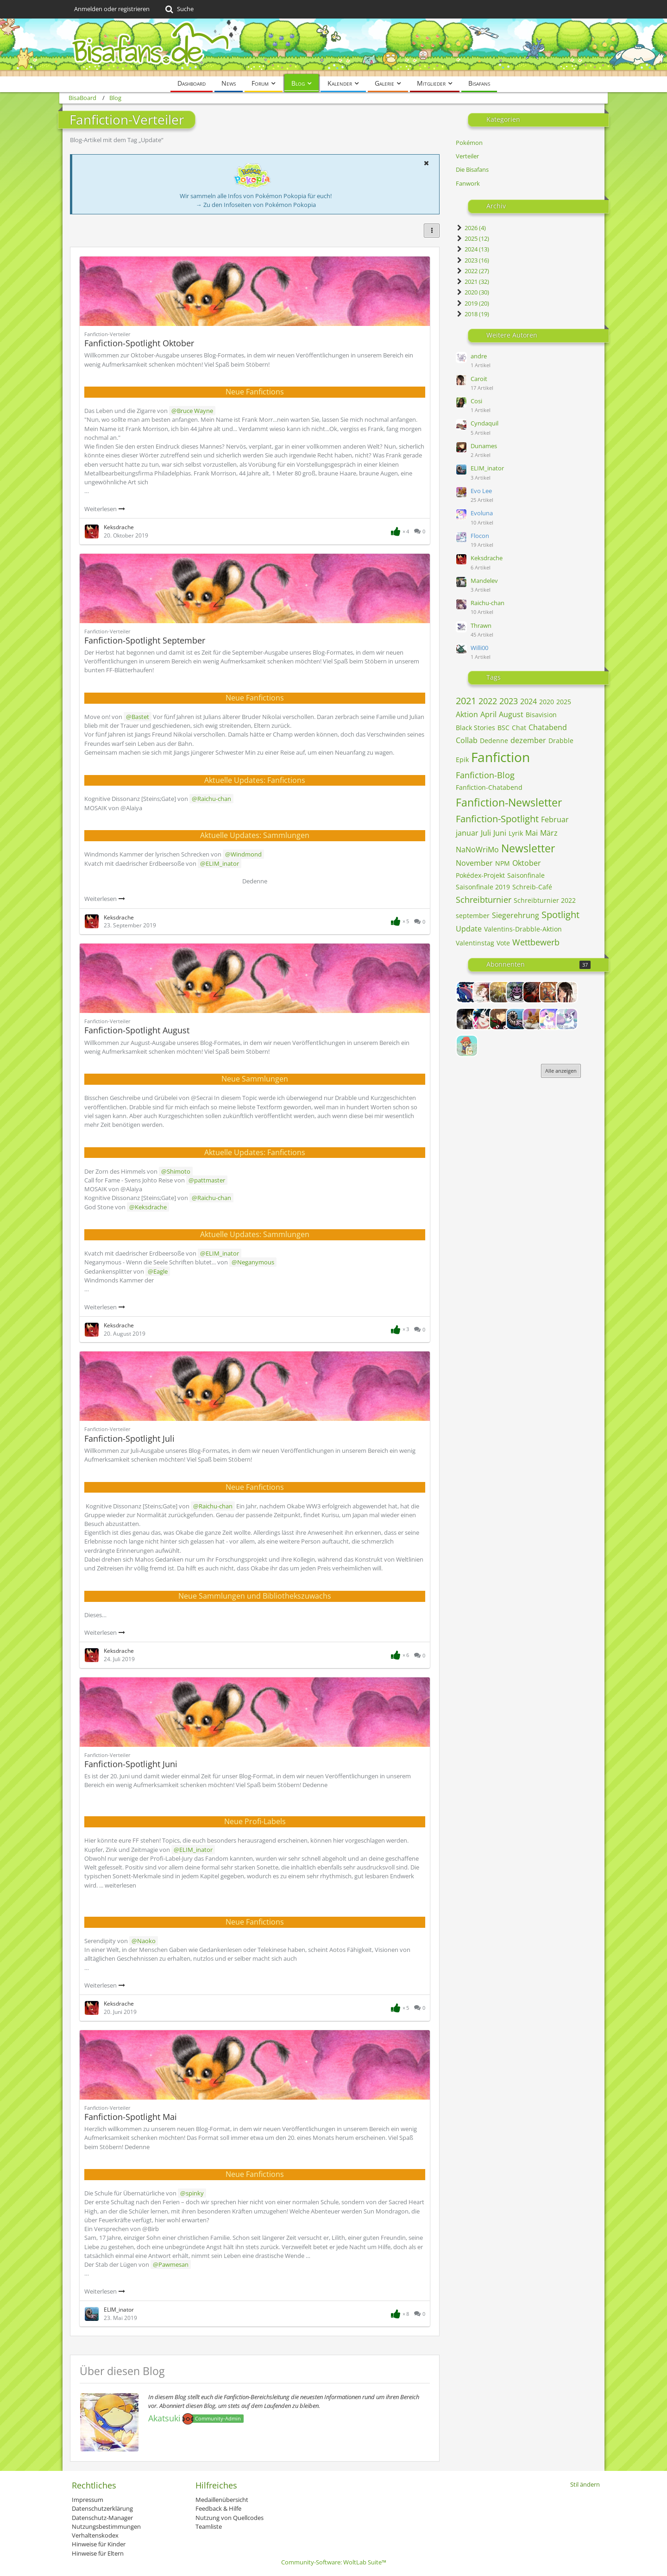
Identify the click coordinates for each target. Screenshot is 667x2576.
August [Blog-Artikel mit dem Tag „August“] (511, 714)
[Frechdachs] (467, 1046)
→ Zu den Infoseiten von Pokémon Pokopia (256, 204)
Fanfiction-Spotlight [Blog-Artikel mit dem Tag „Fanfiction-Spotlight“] (497, 819)
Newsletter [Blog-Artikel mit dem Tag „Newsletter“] (528, 848)
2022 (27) (472, 271)
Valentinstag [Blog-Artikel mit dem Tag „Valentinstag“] (475, 942)
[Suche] (179, 9)
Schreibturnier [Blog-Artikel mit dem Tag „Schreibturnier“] (483, 899)
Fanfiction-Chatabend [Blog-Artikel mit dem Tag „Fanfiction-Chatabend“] (489, 787)
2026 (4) (471, 228)
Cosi (476, 401)
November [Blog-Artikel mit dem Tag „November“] (474, 863)
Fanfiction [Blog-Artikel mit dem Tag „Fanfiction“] (500, 757)
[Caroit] (567, 992)
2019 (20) (472, 303)
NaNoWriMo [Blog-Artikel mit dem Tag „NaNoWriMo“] (477, 849)
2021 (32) (472, 281)
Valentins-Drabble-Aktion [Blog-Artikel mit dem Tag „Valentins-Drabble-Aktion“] (523, 929)
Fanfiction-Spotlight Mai (130, 2116)
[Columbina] (483, 1019)
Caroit (479, 379)
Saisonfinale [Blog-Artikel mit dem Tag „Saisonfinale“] (526, 875)
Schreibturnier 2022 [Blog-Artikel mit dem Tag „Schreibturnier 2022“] (545, 900)
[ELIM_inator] (517, 1019)
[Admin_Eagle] (467, 992)
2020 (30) (472, 292)
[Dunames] (500, 1019)
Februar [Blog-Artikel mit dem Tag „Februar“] (555, 819)
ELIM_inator (487, 468)
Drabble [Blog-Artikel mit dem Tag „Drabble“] (560, 740)
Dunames (484, 446)
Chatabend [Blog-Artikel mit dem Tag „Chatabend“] (548, 727)
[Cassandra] (467, 1019)
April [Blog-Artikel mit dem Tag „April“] (488, 714)
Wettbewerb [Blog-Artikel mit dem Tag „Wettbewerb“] (536, 942)
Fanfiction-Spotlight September (144, 640)
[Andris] (517, 992)
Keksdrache (487, 558)
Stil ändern (585, 2484)
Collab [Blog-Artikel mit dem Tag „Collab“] (467, 740)
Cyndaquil (484, 423)
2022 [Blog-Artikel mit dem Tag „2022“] (487, 701)
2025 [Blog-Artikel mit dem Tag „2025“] (563, 701)
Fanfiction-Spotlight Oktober (139, 343)
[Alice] (500, 992)
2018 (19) (472, 314)
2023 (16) (472, 260)
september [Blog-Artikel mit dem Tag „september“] (473, 915)
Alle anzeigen (561, 1070)
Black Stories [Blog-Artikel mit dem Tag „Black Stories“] (475, 727)
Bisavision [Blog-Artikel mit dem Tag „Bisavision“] (541, 714)
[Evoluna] (550, 1019)
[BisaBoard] (333, 47)
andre (479, 356)
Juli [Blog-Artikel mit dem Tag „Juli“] (486, 833)
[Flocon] (567, 1019)
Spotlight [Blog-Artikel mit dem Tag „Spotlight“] (560, 914)
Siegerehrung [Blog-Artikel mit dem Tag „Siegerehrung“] (515, 915)
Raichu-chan (487, 603)
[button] (426, 163)
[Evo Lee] (533, 1019)
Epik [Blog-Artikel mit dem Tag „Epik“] (462, 759)
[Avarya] (533, 992)
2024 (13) (472, 249)
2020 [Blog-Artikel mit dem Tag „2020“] (546, 701)
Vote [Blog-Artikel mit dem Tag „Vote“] (503, 942)
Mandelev (484, 580)
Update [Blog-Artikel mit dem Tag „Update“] (469, 929)
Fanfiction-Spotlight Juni (130, 1763)
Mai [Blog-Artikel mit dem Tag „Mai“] (531, 833)
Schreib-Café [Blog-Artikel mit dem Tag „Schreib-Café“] (532, 886)
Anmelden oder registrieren (112, 9)
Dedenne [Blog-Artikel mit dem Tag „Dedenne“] (494, 740)
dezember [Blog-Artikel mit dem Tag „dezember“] (528, 740)
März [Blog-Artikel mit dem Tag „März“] (549, 833)
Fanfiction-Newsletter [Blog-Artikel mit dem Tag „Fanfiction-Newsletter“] (509, 802)
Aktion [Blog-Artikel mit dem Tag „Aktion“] (467, 714)
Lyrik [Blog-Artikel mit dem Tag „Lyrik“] (516, 833)
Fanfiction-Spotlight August (136, 1030)
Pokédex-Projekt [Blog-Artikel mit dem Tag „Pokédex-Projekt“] (480, 875)
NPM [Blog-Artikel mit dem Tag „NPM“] (502, 863)
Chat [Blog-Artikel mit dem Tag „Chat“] (519, 727)
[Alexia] (483, 992)
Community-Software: (333, 2562)
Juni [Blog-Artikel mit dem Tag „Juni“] (499, 833)
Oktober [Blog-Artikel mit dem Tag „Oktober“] (526, 863)
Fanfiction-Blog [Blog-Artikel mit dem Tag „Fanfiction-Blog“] (485, 775)
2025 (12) (472, 238)
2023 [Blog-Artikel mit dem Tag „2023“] (508, 701)
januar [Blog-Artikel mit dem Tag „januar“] (467, 833)
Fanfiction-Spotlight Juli (129, 1438)
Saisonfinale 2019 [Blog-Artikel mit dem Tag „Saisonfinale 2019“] (483, 886)
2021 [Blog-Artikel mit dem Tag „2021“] (466, 700)
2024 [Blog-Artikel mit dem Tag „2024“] (528, 701)
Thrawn (481, 625)
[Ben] (550, 992)
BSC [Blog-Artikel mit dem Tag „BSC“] (503, 727)
